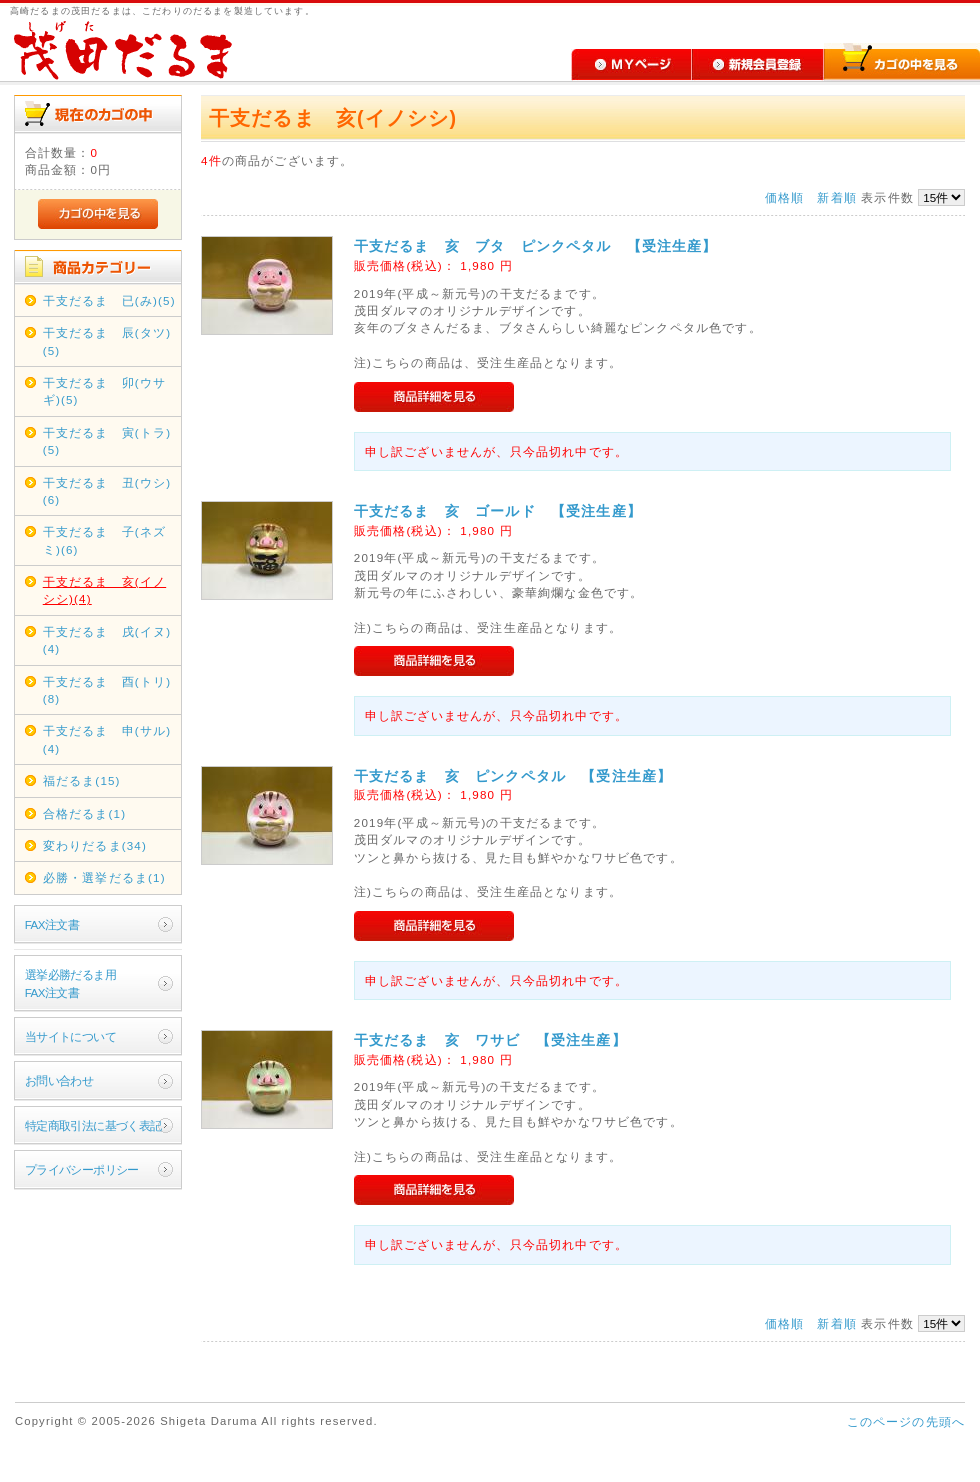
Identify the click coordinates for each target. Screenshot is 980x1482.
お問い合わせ (59, 1080)
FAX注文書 (52, 924)
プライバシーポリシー (82, 1169)
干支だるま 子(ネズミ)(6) (104, 540)
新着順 (836, 197)
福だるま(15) (82, 780)
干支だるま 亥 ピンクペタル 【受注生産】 (513, 776)
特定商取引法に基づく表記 (93, 1125)
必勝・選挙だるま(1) (104, 877)
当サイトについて (70, 1036)
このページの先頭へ (906, 1421)
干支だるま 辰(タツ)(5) (107, 341)
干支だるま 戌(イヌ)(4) (107, 640)
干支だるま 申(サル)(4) (107, 739)
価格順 (784, 197)
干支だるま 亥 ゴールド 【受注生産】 (498, 511)
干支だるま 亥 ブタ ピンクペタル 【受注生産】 (536, 246)
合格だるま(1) (84, 813)
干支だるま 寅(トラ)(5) (107, 441)
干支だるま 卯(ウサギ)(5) (104, 391)
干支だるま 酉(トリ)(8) (107, 690)
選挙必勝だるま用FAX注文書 (70, 983)
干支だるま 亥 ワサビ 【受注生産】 (490, 1040)
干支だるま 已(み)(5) (109, 300)
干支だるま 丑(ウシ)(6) (107, 491)
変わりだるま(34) (95, 845)
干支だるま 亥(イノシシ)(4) (104, 590)
